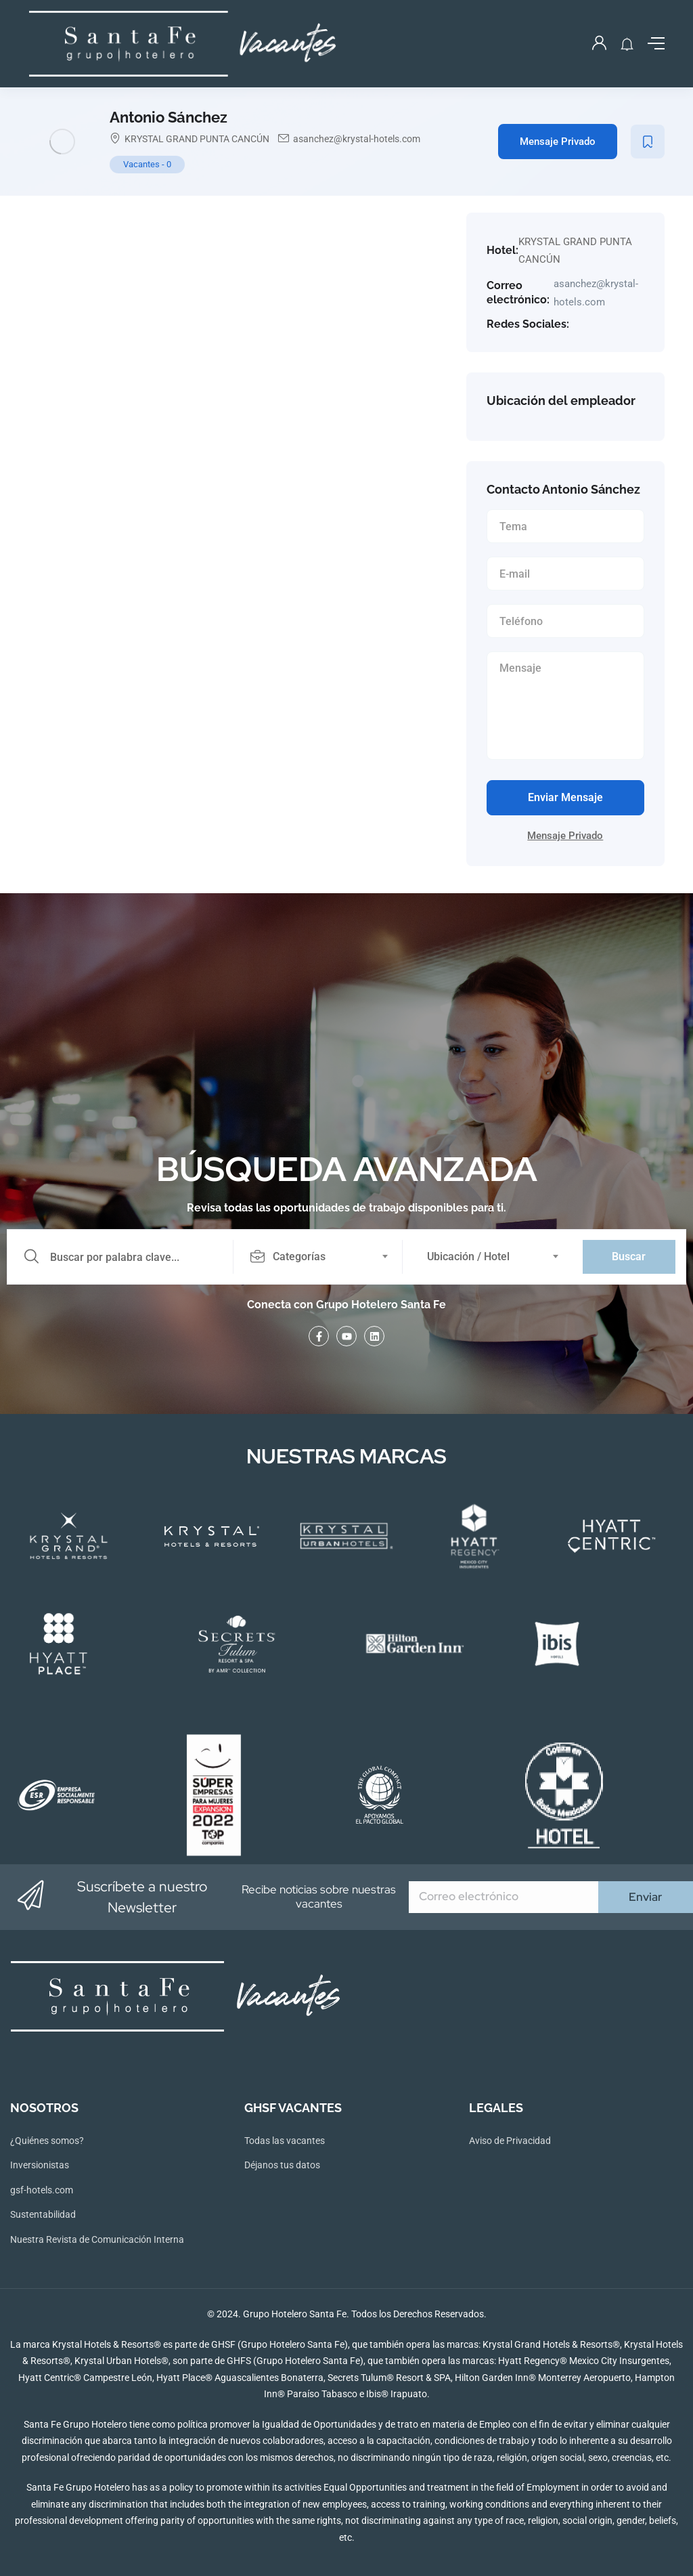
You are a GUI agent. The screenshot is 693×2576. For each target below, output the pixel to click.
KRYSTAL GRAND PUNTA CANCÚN (197, 138)
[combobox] (326, 1257)
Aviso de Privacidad (510, 2140)
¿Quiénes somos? (47, 2140)
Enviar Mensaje (565, 797)
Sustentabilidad (43, 2214)
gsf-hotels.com (41, 2190)
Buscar (629, 1256)
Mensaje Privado (558, 141)
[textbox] (317, 1257)
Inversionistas (39, 2165)
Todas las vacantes (284, 2140)
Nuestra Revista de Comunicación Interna (97, 2239)
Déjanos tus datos (282, 2165)
